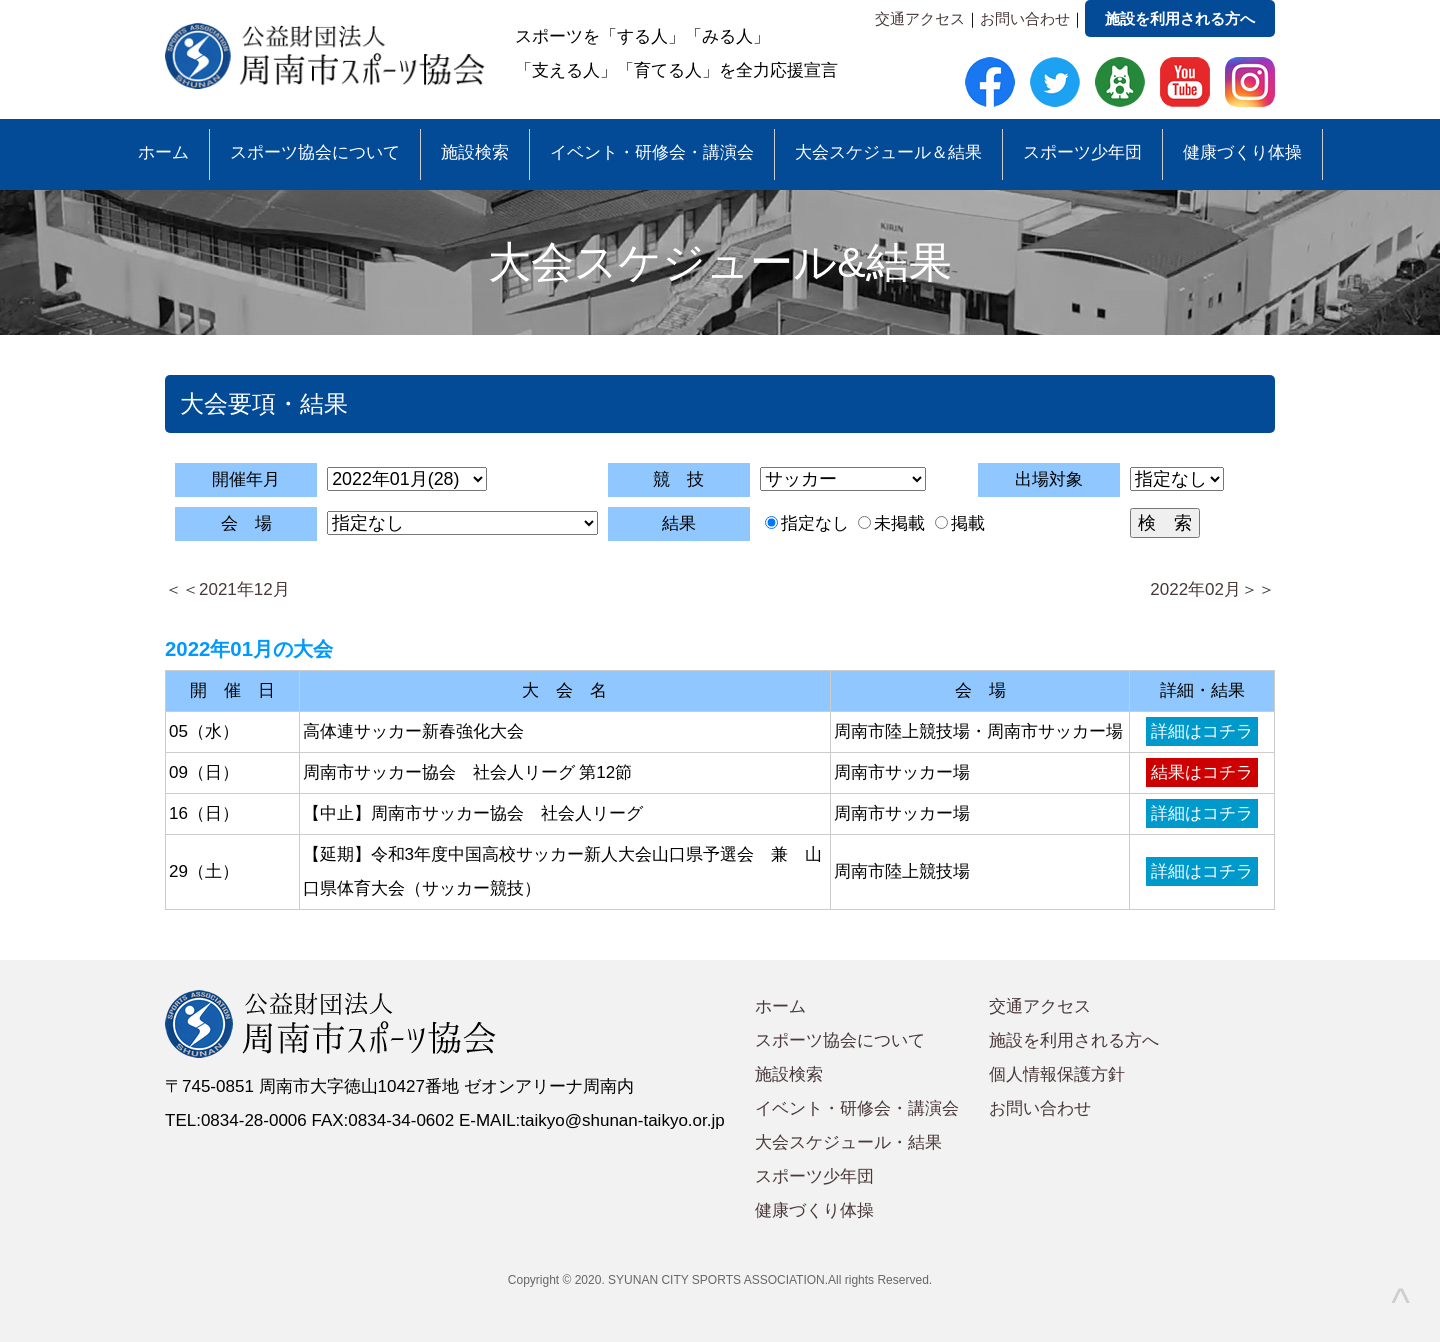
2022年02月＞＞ (1212, 589)
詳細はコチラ (1202, 731)
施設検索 (475, 152)
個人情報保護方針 (1057, 1074)
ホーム (163, 152)
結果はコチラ (1202, 772)
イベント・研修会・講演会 (652, 152)
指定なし (815, 523)
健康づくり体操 (1242, 152)
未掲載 (899, 523)
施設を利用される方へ (1180, 18)
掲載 (968, 523)
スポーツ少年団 (1082, 152)
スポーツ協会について (315, 152)
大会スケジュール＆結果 (888, 152)
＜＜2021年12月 (227, 589)
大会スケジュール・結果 (848, 1142)
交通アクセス (920, 18)
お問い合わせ (1025, 18)
